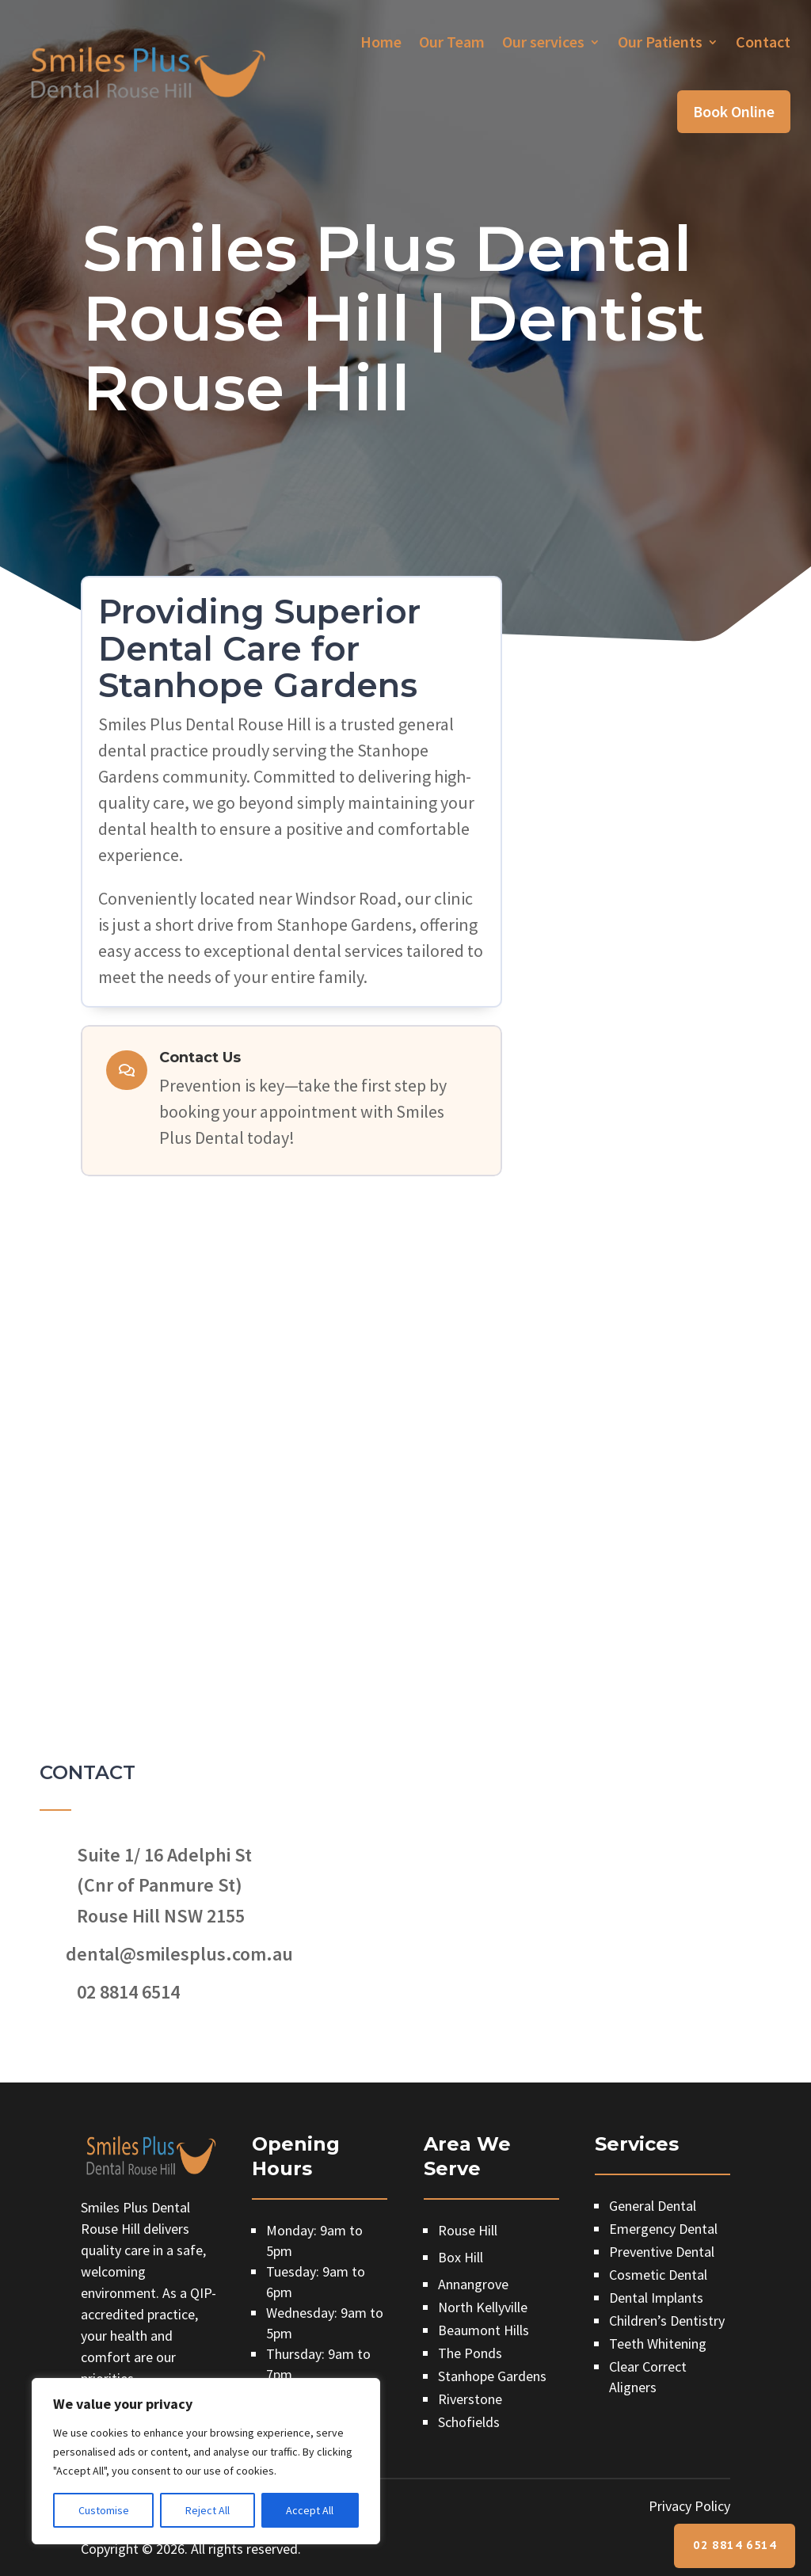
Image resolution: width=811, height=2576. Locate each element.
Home (381, 41)
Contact (763, 41)
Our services (543, 41)
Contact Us (200, 1057)
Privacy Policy (689, 2506)
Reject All (207, 2510)
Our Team (452, 41)
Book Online (734, 111)
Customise (103, 2510)
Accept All (309, 2510)
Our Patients (660, 41)
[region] (206, 2461)
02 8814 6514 (734, 2545)
